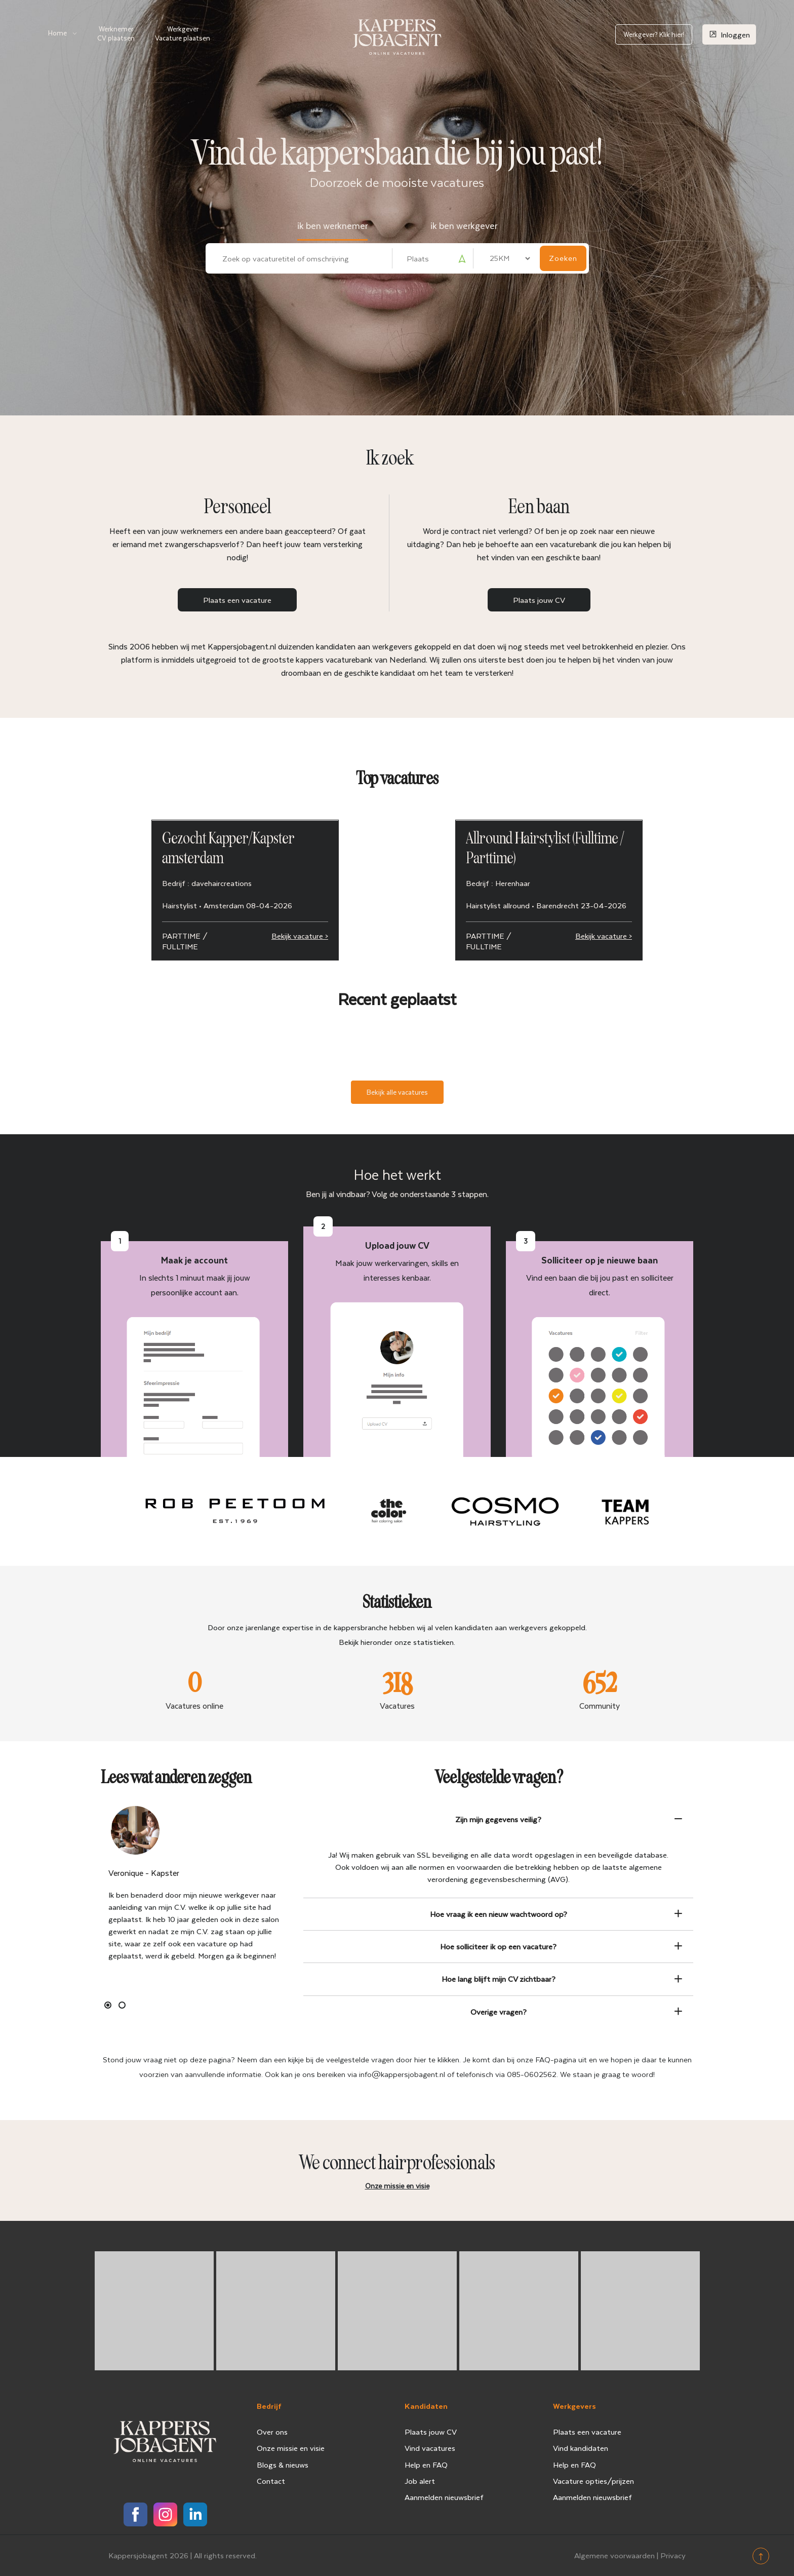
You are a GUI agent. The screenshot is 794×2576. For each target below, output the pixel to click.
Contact (271, 2481)
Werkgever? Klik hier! (653, 34)
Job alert (420, 2481)
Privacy (673, 2555)
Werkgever (182, 33)
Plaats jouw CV (539, 600)
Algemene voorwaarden (614, 2555)
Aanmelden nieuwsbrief (444, 2497)
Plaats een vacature (237, 600)
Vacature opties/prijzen (593, 2481)
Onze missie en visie (291, 2448)
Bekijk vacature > (299, 936)
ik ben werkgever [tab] (463, 225)
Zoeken (563, 258)
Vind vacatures (430, 2448)
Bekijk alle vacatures (397, 1092)
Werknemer (116, 33)
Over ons (272, 2432)
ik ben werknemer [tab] (332, 225)
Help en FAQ (426, 2464)
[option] (194, 1886)
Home (57, 32)
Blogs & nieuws (282, 2464)
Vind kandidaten (580, 2448)
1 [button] (107, 2005)
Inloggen (729, 34)
